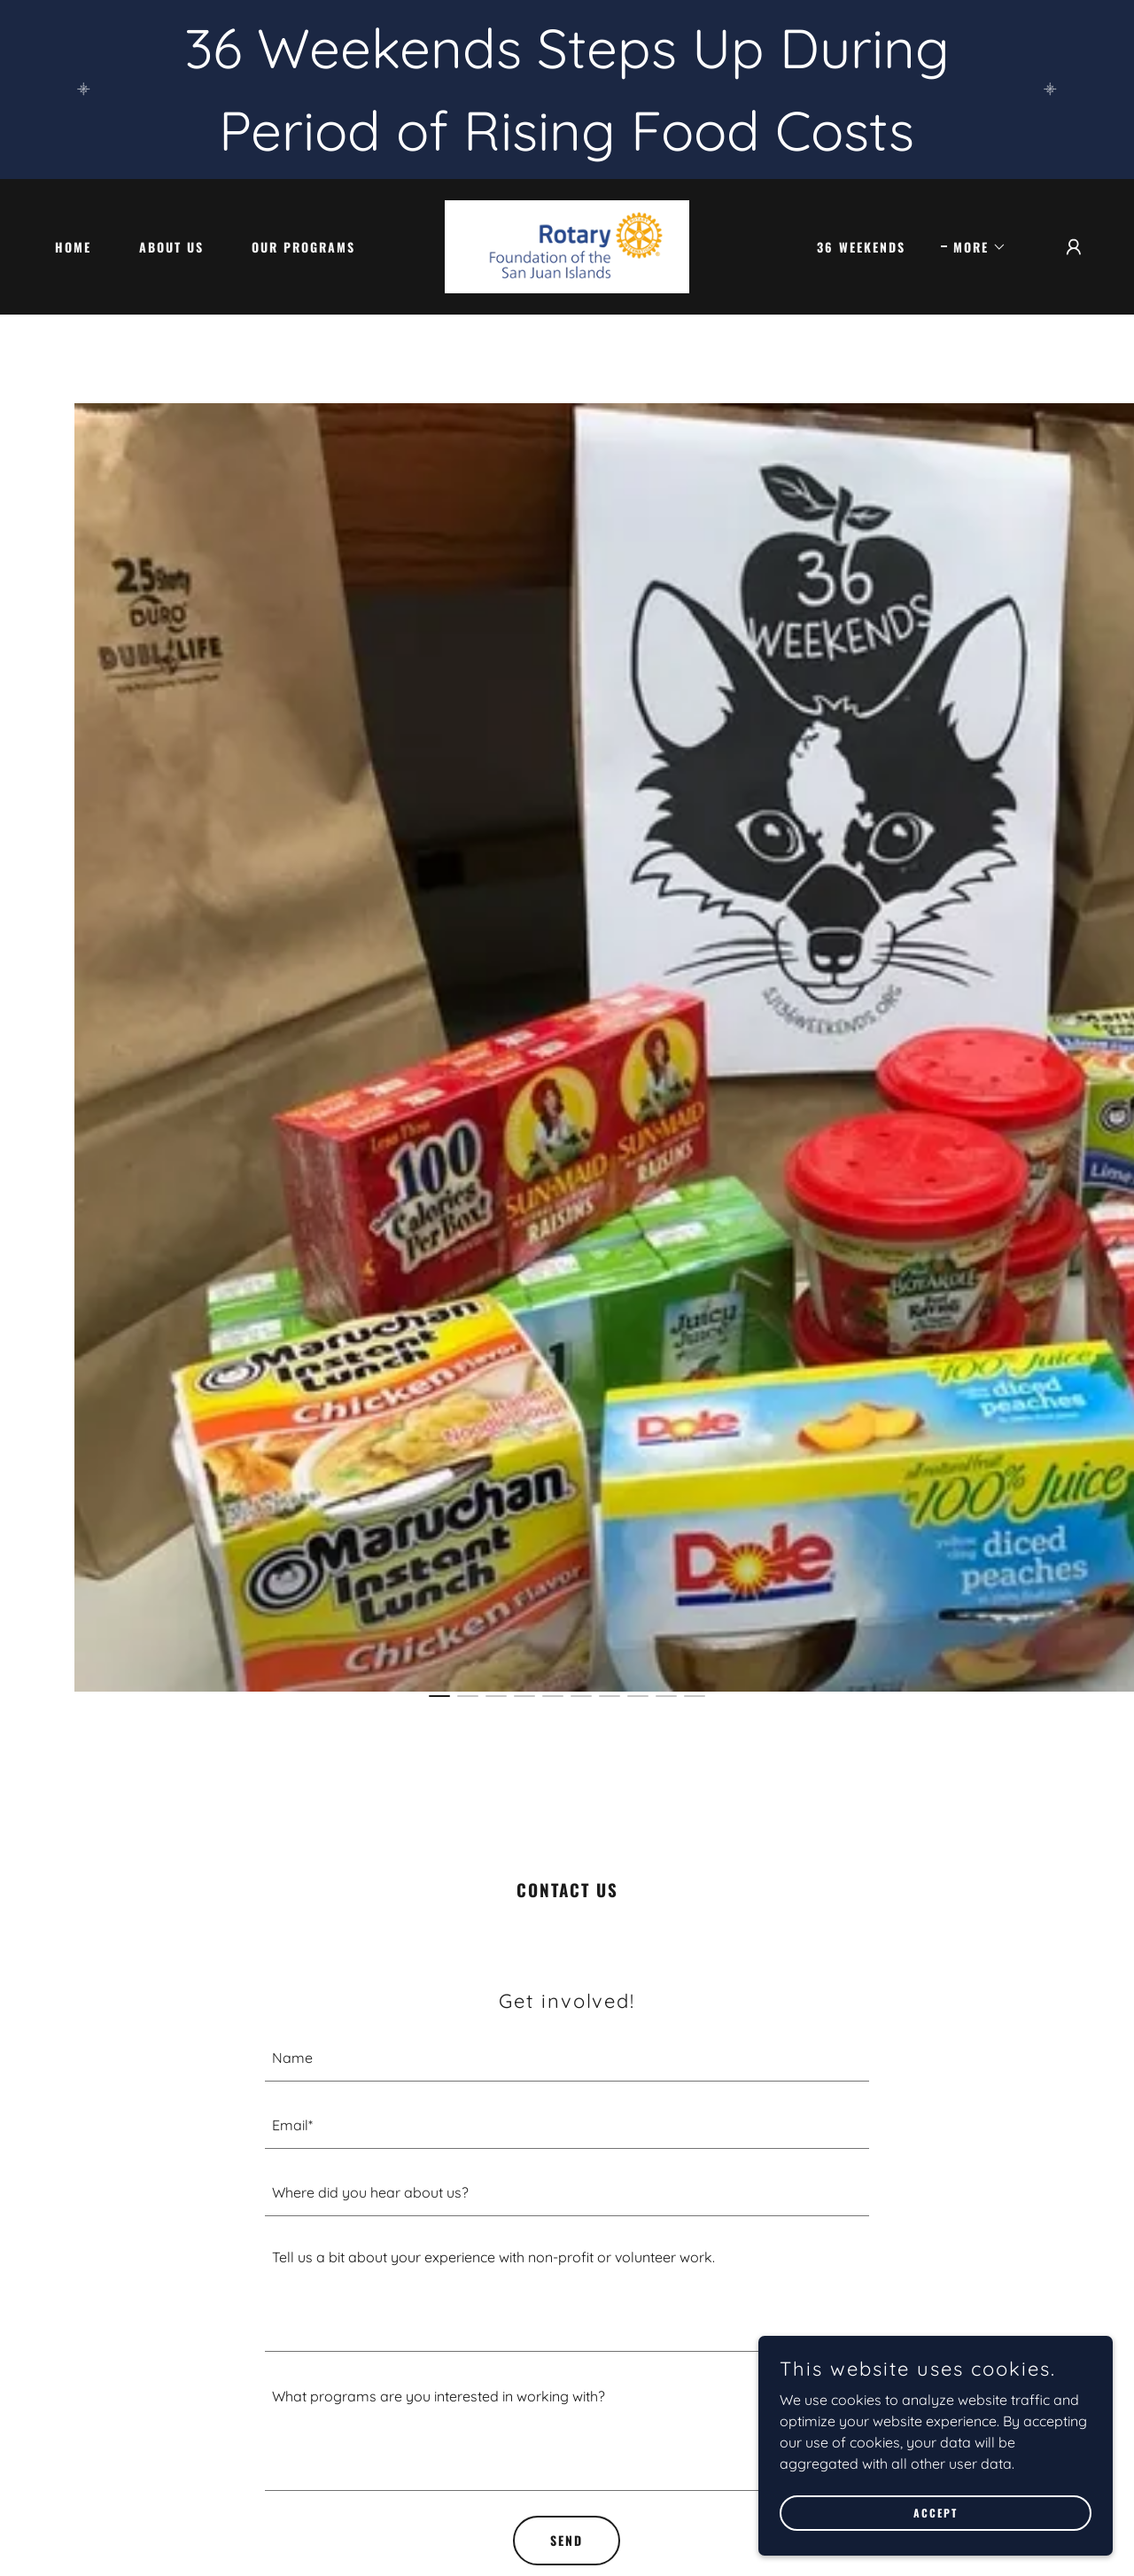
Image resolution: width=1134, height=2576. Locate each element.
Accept (935, 2512)
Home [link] (73, 246)
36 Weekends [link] (861, 246)
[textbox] (567, 2058)
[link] (567, 245)
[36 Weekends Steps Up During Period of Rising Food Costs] (567, 89)
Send (566, 2540)
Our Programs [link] (303, 246)
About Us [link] (171, 246)
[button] (973, 247)
